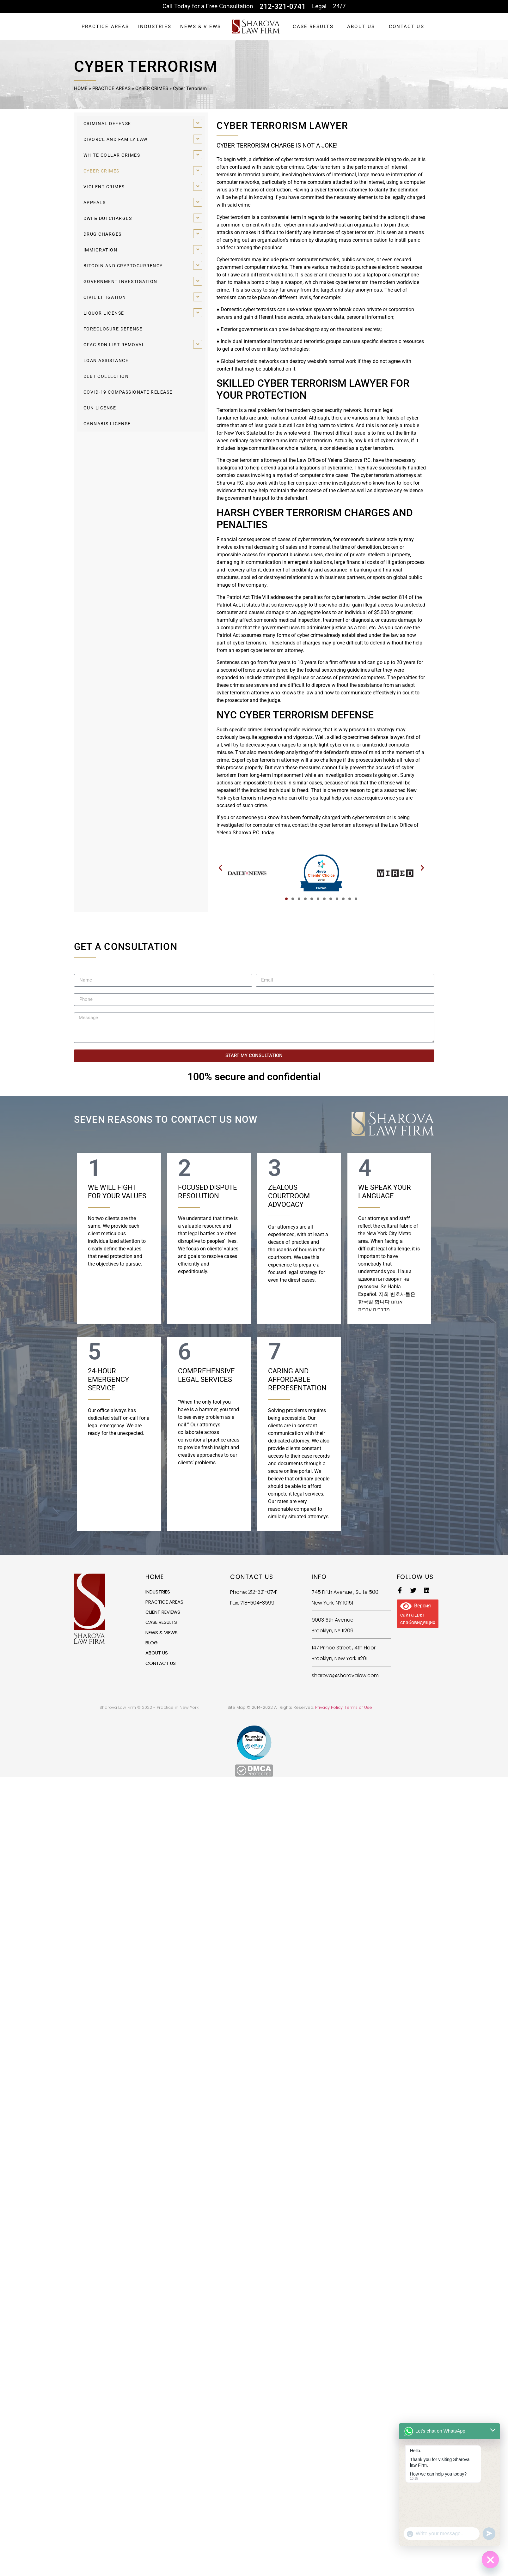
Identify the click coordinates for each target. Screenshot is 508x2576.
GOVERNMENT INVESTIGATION (120, 281)
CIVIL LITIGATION (104, 297)
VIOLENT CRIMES (104, 186)
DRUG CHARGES (102, 234)
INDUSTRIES (154, 26)
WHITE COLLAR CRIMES (111, 155)
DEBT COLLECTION (106, 376)
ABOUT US (361, 26)
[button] (220, 868)
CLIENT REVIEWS (165, 1613)
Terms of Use (358, 1707)
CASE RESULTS (313, 26)
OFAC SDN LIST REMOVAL (114, 344)
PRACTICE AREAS (105, 26)
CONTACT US (406, 26)
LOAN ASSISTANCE (106, 360)
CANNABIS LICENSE (107, 423)
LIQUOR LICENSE (103, 313)
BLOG (152, 1645)
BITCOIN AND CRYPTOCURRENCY (123, 265)
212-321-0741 (283, 6)
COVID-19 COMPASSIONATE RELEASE (128, 392)
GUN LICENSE (99, 407)
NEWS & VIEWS (200, 26)
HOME (81, 88)
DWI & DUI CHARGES (107, 218)
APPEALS (94, 202)
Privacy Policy (329, 1707)
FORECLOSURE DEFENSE (113, 328)
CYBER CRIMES (151, 88)
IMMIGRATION (100, 249)
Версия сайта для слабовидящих (417, 1615)
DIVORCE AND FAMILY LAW (115, 139)
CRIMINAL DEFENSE (107, 123)
